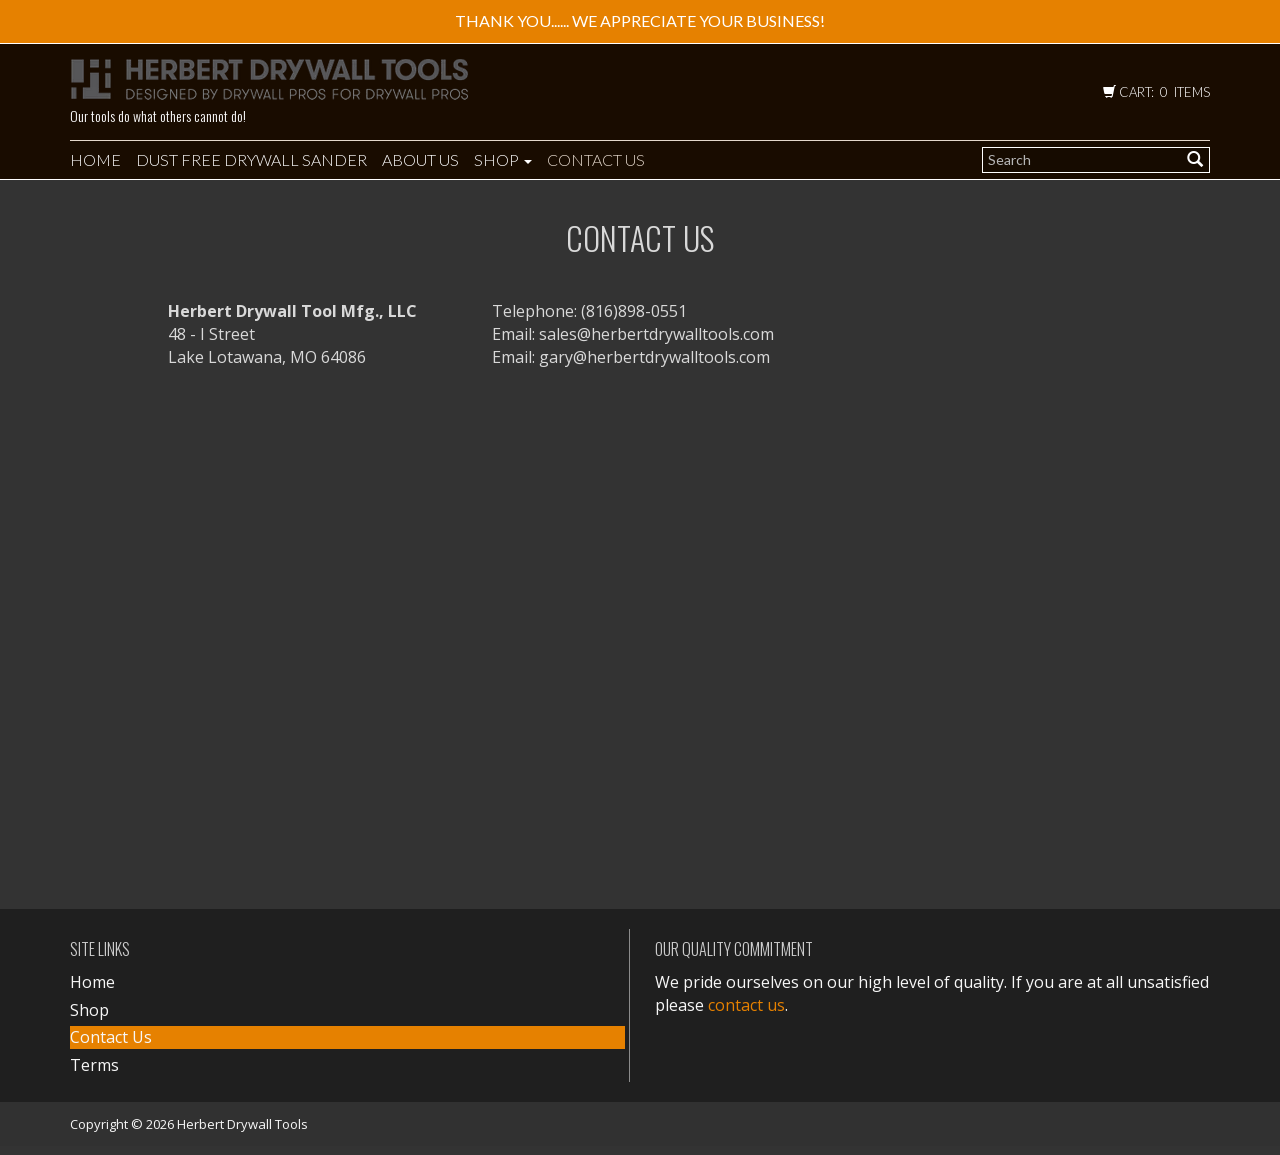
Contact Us (596, 159)
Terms (94, 1065)
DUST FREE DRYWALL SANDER (251, 159)
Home (95, 159)
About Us (420, 159)
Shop (503, 159)
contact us (746, 1005)
